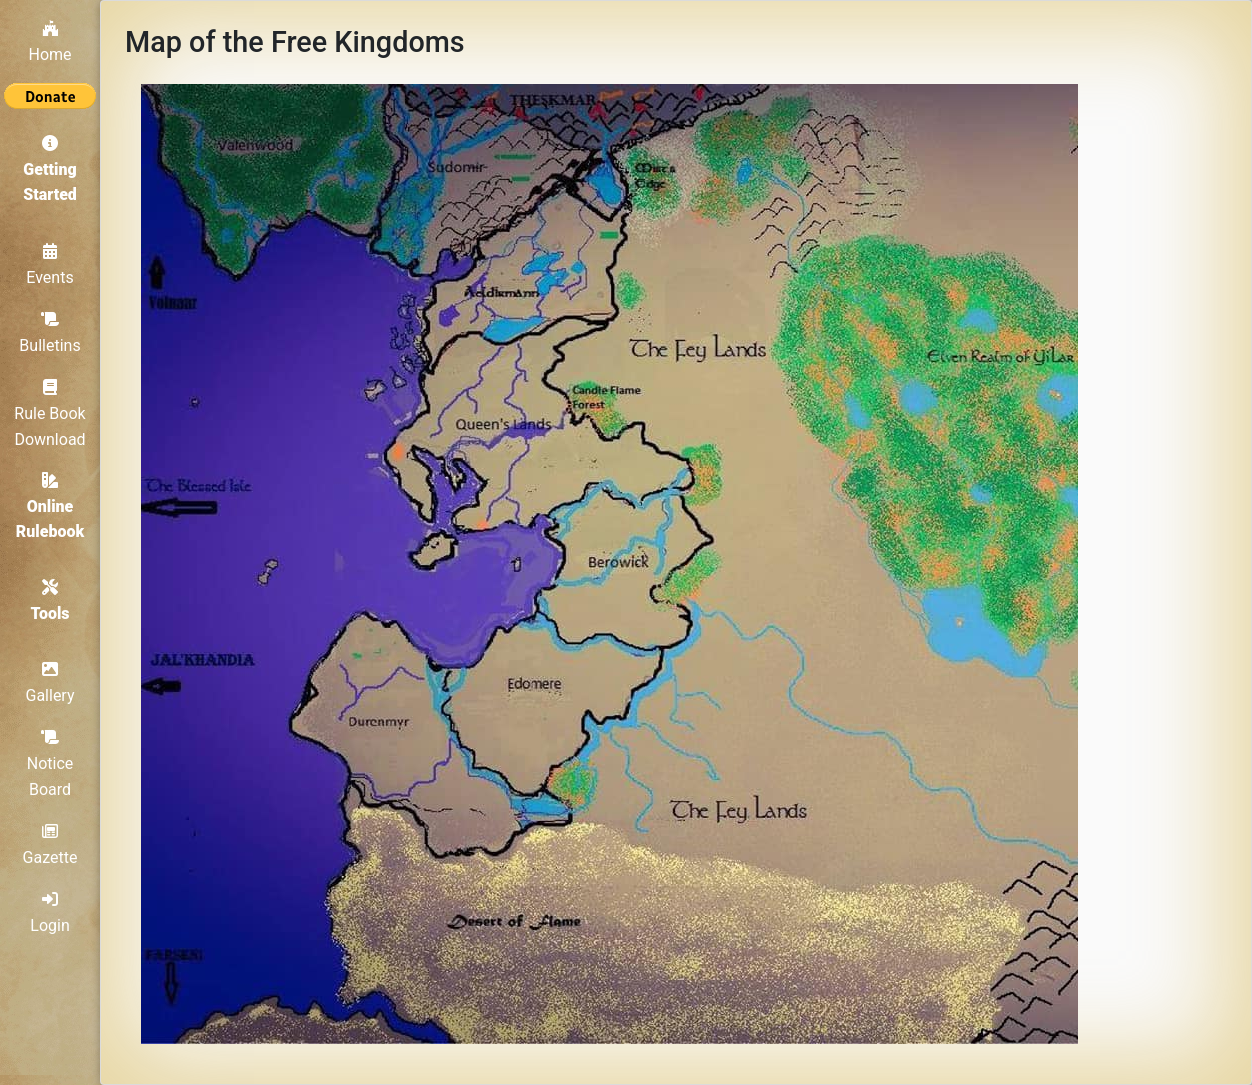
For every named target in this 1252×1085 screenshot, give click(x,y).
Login (49, 913)
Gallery (50, 683)
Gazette (50, 845)
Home (49, 42)
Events (49, 265)
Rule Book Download (49, 413)
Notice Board (50, 763)
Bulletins (49, 333)
